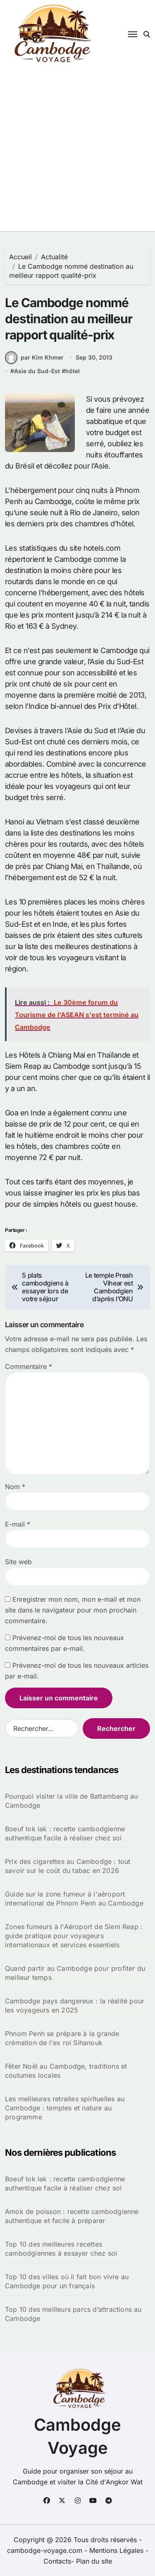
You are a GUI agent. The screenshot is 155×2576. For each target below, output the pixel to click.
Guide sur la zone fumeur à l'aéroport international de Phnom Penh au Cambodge (74, 1898)
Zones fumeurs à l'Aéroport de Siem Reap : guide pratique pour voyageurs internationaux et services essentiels (74, 1936)
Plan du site (94, 2561)
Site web (18, 1562)
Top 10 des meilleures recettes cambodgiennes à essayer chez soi (61, 2248)
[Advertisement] (77, 149)
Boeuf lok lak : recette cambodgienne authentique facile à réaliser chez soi (65, 1833)
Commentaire (28, 1366)
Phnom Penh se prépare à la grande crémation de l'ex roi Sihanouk (62, 2038)
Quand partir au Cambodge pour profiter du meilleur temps (75, 1973)
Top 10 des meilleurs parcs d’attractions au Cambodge (73, 2314)
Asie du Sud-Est (37, 370)
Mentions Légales (117, 2550)
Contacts (57, 2561)
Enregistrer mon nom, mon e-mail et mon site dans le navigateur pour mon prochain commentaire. (73, 1610)
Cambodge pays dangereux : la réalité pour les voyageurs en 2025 (74, 2005)
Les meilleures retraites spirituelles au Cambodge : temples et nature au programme (64, 2108)
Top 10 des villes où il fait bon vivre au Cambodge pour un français (67, 2281)
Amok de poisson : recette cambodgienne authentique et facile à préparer (72, 2216)
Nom (15, 1486)
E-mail (17, 1524)
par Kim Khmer (34, 357)
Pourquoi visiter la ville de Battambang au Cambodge (71, 1800)
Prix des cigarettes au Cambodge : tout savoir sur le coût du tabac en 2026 (68, 1866)
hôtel (72, 370)
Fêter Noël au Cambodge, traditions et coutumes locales (66, 2070)
